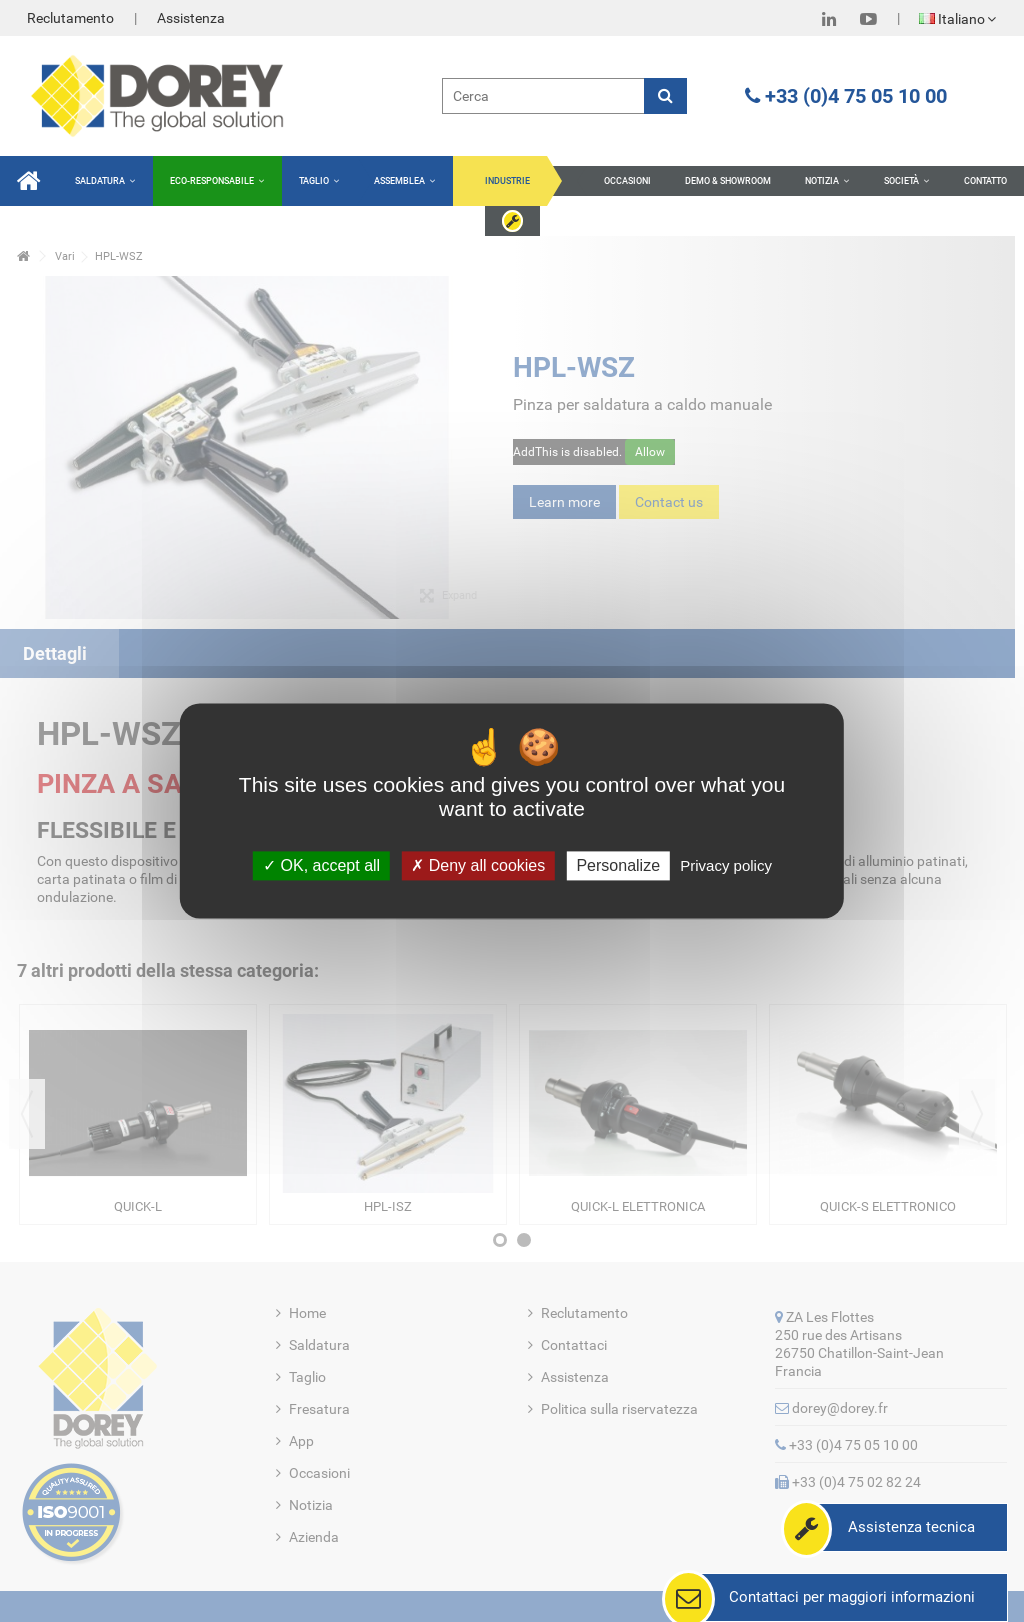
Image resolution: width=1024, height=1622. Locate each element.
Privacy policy (726, 865)
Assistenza (191, 18)
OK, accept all (321, 865)
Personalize (618, 865)
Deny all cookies (478, 865)
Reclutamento (70, 18)
